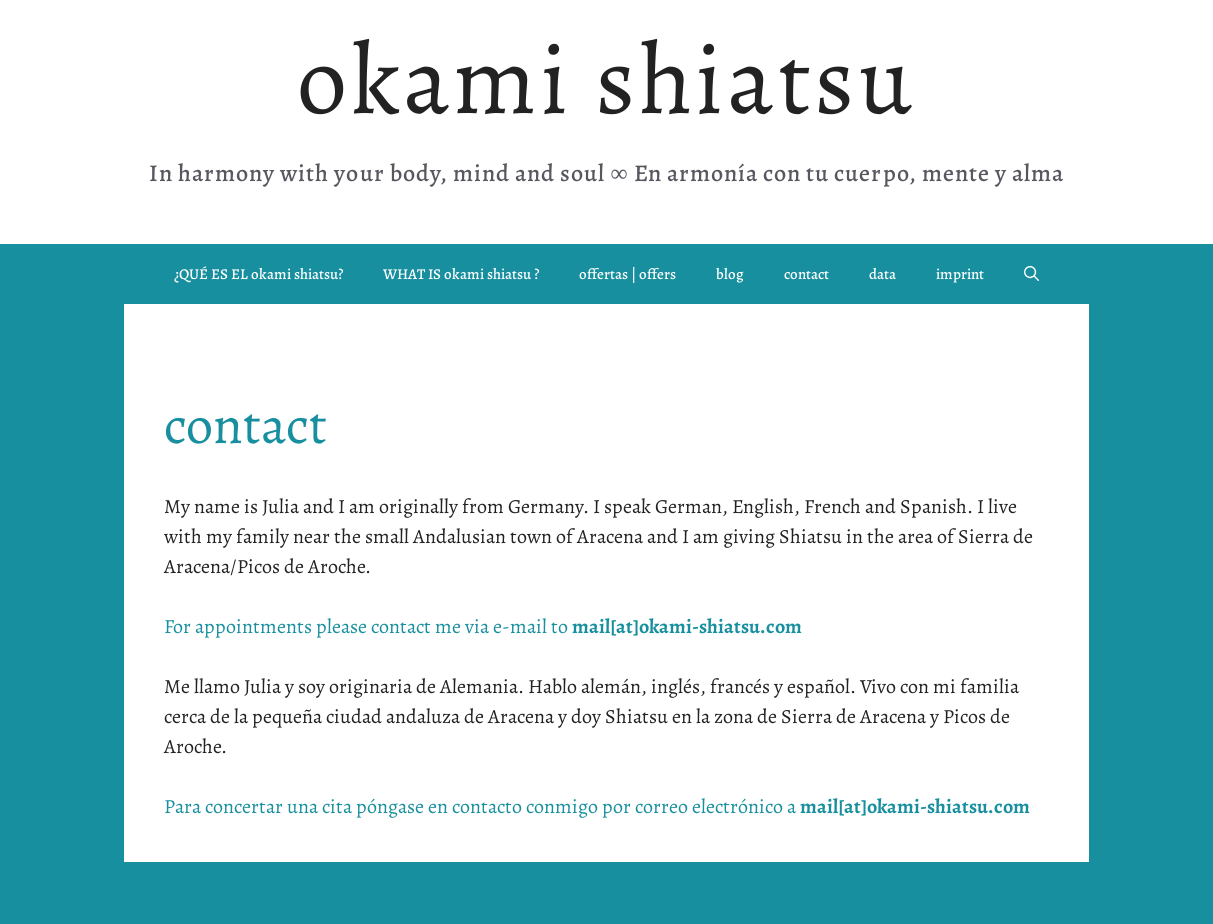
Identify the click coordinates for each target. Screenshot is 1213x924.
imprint (960, 274)
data (882, 274)
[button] (1031, 274)
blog (730, 274)
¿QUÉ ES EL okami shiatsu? (258, 274)
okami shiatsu (606, 79)
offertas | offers (627, 274)
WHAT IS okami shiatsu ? (461, 274)
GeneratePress (707, 892)
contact (806, 274)
